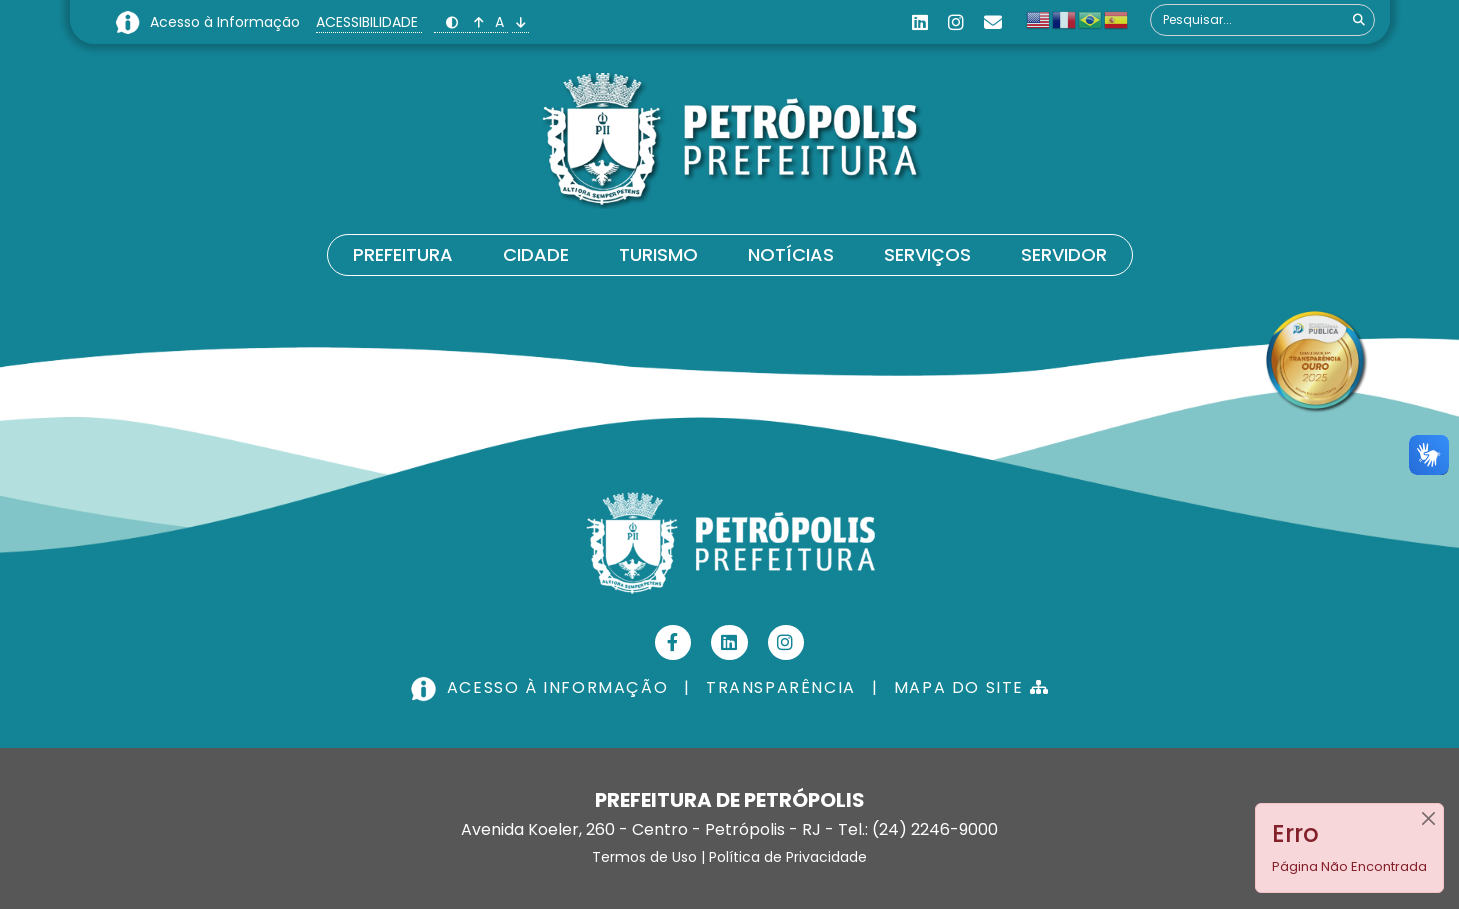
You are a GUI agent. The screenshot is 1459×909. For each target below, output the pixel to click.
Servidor (1064, 254)
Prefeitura (403, 254)
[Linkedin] (920, 22)
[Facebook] (673, 642)
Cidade (536, 254)
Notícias (791, 254)
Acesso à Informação (227, 22)
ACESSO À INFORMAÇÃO (542, 687)
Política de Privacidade (788, 857)
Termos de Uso (644, 857)
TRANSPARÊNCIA (781, 687)
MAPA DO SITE (971, 687)
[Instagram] (956, 22)
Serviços (927, 254)
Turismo (658, 254)
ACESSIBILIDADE (369, 22)
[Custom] (993, 22)
